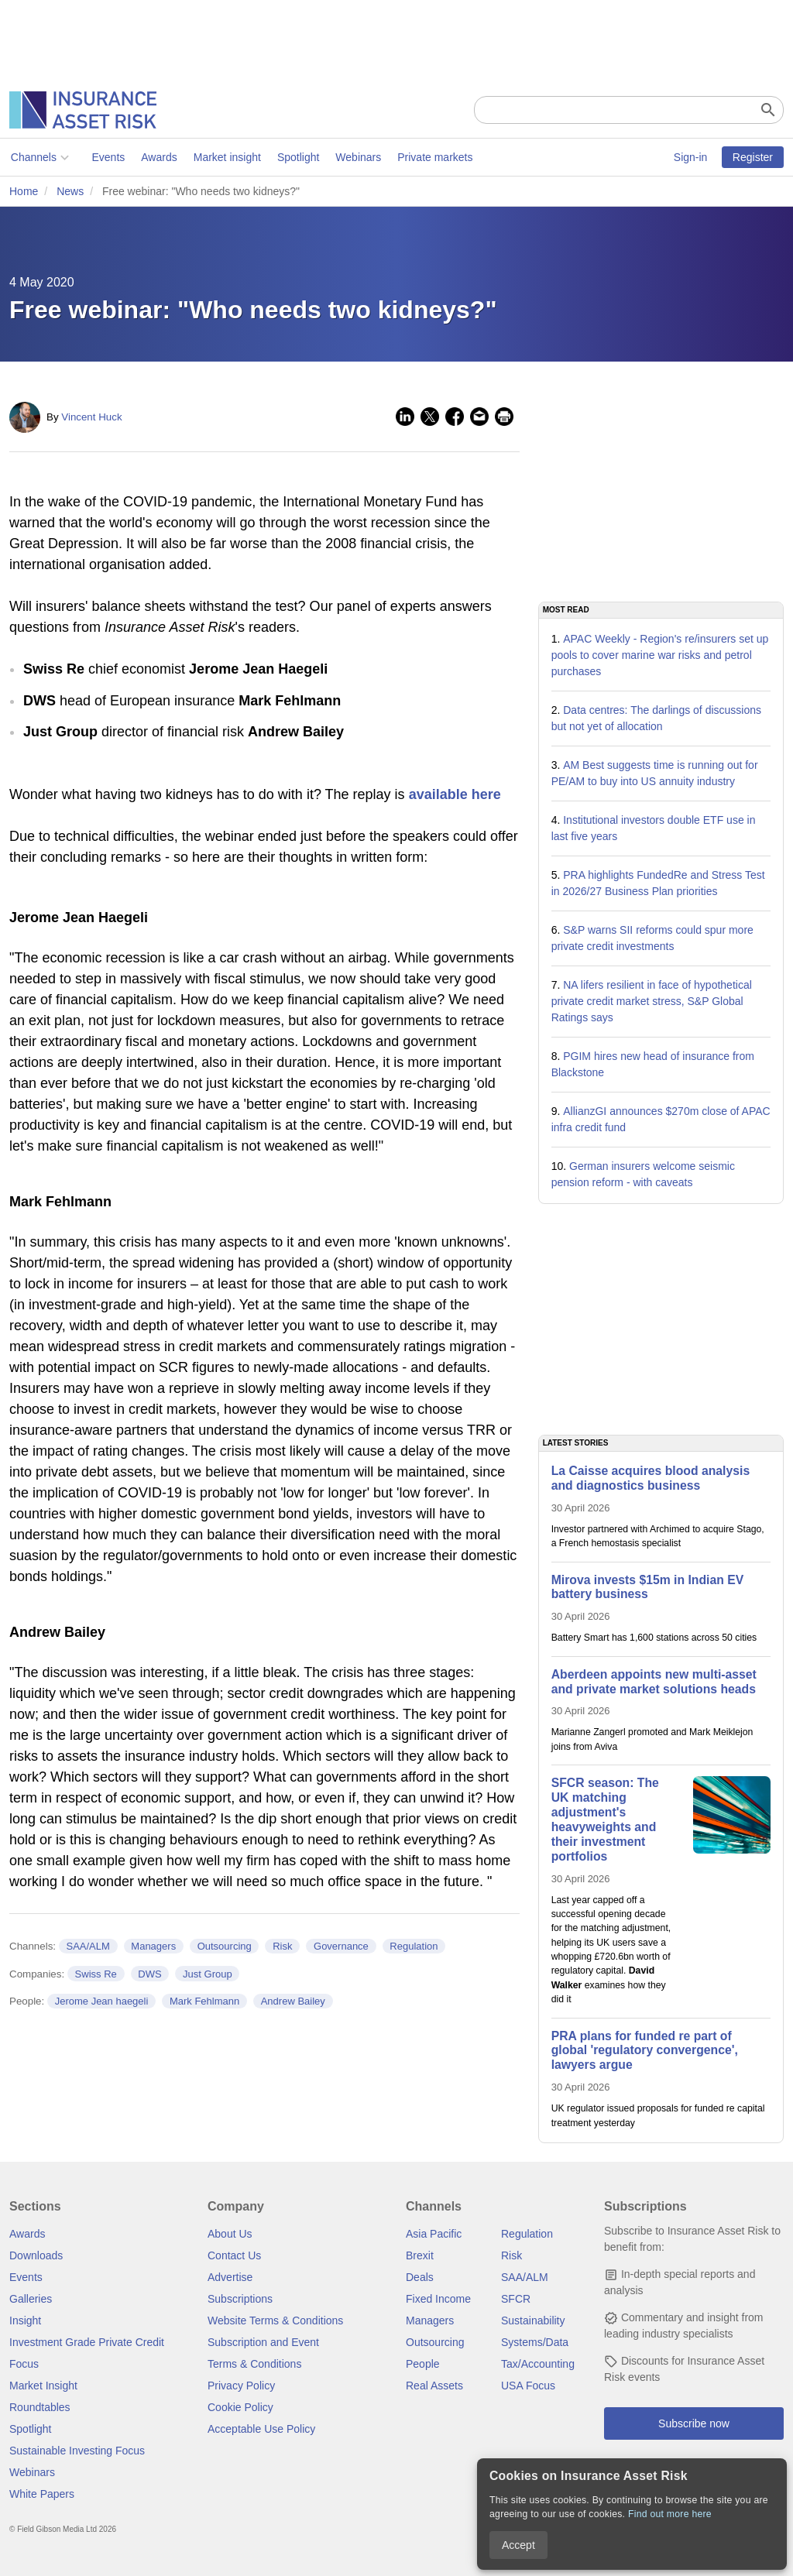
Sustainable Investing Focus (77, 2450)
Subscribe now (693, 2423)
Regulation (414, 1946)
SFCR (515, 2299)
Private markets (433, 157)
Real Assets (434, 2385)
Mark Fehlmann (204, 2001)
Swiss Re (96, 1974)
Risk (282, 1946)
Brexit (420, 2255)
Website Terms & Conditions (275, 2320)
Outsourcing (224, 1946)
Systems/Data (534, 2342)
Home (23, 191)
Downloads (36, 2255)
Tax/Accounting (538, 2364)
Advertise (230, 2277)
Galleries (30, 2299)
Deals (420, 2277)
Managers (153, 1946)
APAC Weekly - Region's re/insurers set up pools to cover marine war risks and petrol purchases (660, 655)
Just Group (207, 1974)
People (423, 2364)
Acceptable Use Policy (261, 2429)
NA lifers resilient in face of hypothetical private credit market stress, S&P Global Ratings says (651, 1001)
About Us (230, 2234)
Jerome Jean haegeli (102, 2001)
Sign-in (691, 157)
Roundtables (39, 2407)
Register (753, 157)
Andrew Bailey (293, 2001)
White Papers (41, 2494)
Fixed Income (438, 2299)
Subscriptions (240, 2299)
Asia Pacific (434, 2234)
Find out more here (670, 2514)
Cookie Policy (240, 2407)
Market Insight (43, 2385)
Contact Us (234, 2255)
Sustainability (533, 2320)
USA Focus (528, 2385)
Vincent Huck (91, 417)
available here (455, 794)
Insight (25, 2320)
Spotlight (297, 157)
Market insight (225, 157)
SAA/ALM (87, 1946)
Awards (157, 157)
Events (107, 157)
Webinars (357, 157)
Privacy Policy (241, 2385)
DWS (149, 1974)
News (70, 191)
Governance (341, 1946)
